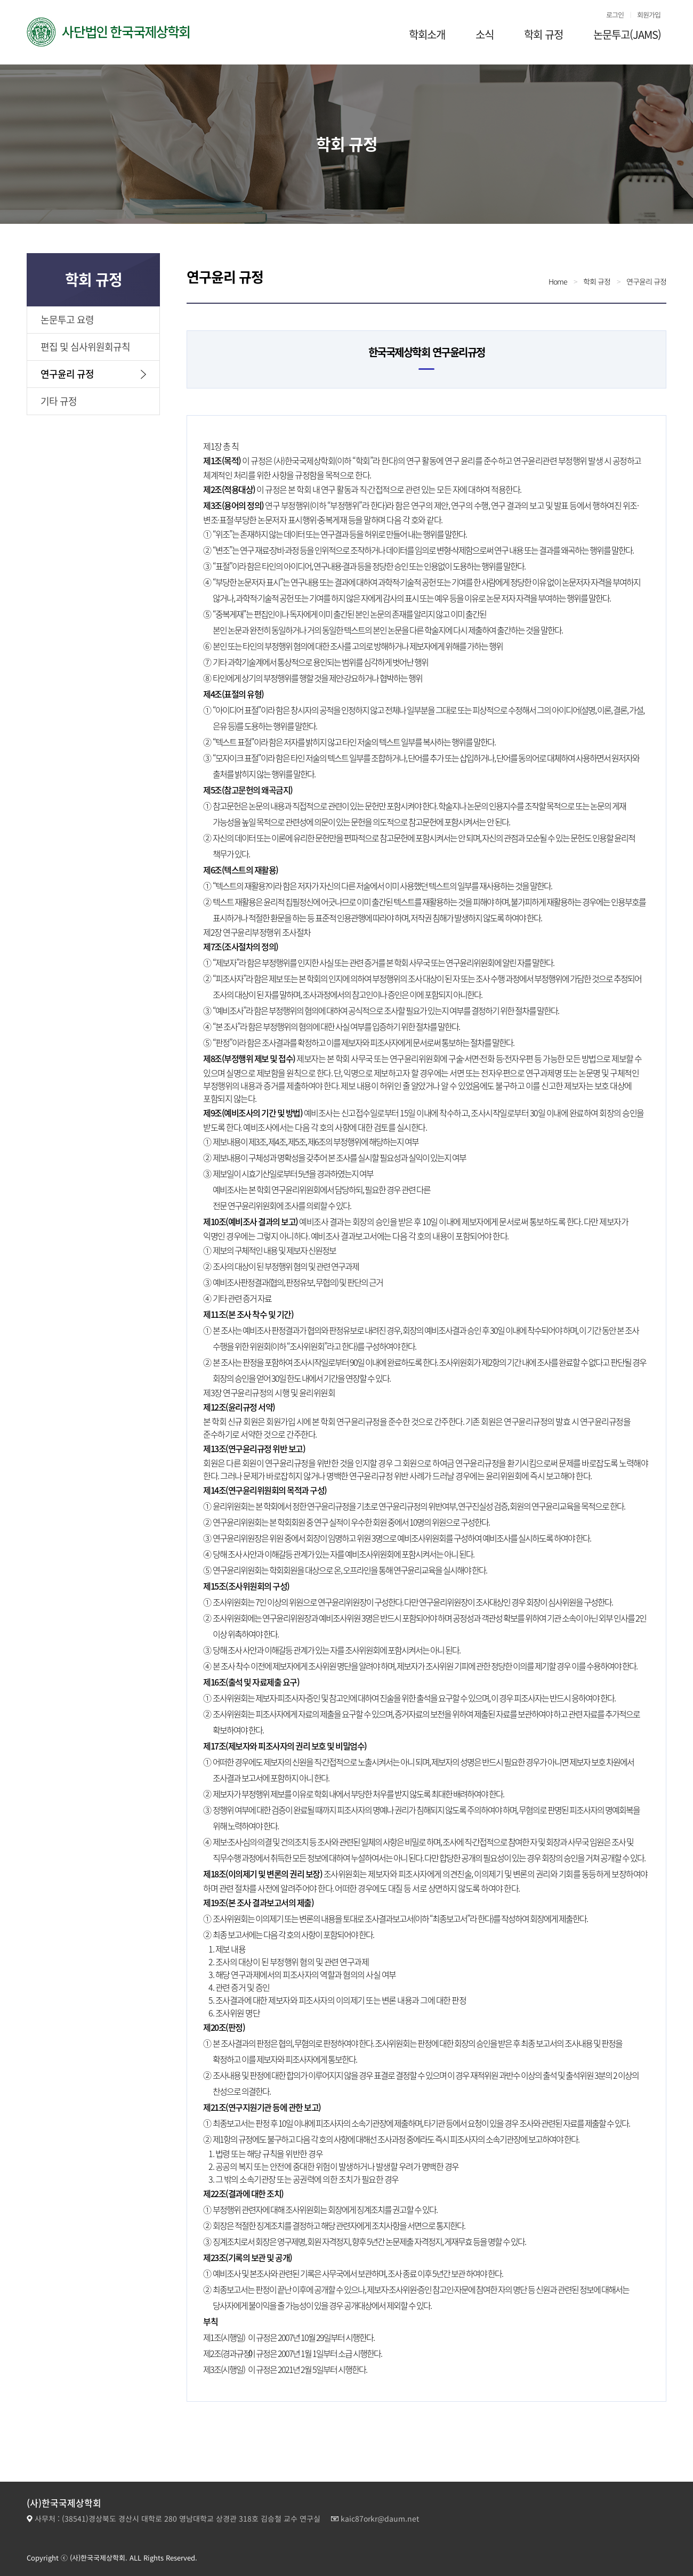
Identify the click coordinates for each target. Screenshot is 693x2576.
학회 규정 (543, 34)
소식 (485, 34)
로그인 (615, 15)
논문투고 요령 (67, 319)
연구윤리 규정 (67, 374)
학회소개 (427, 34)
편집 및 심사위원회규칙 (85, 346)
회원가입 (648, 15)
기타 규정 (59, 401)
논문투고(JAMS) (627, 34)
